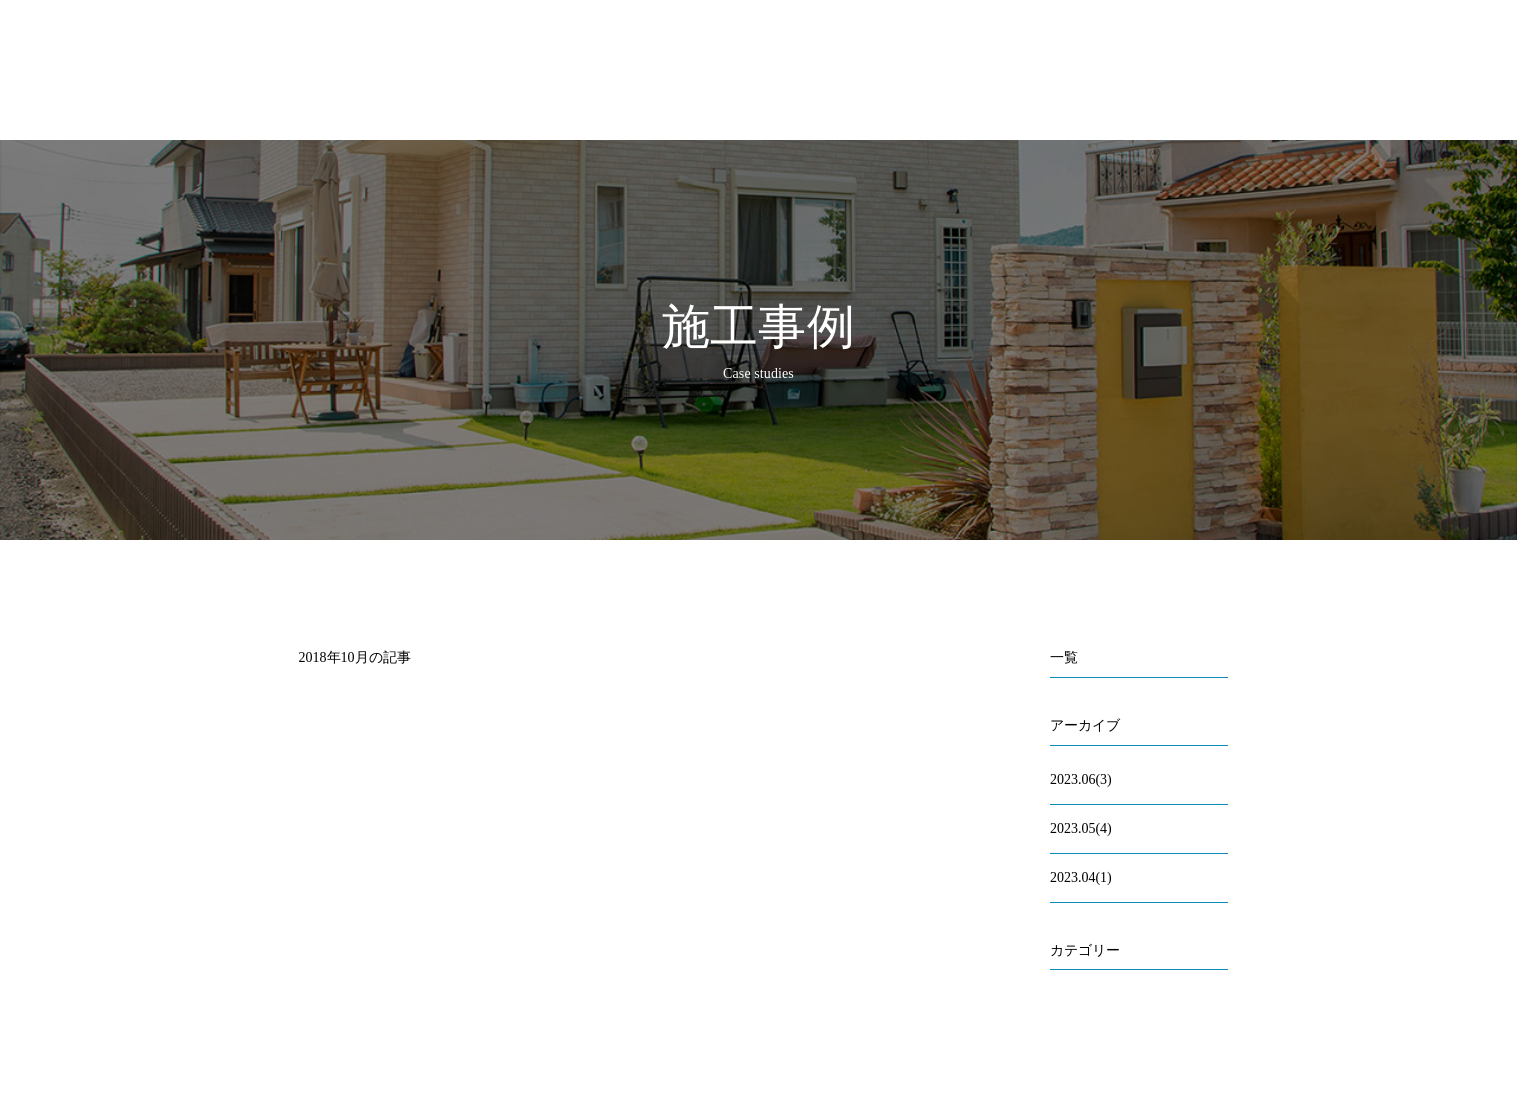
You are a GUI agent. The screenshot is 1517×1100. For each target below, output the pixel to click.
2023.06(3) (1081, 779)
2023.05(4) (1081, 828)
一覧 (1064, 657)
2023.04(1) (1081, 877)
